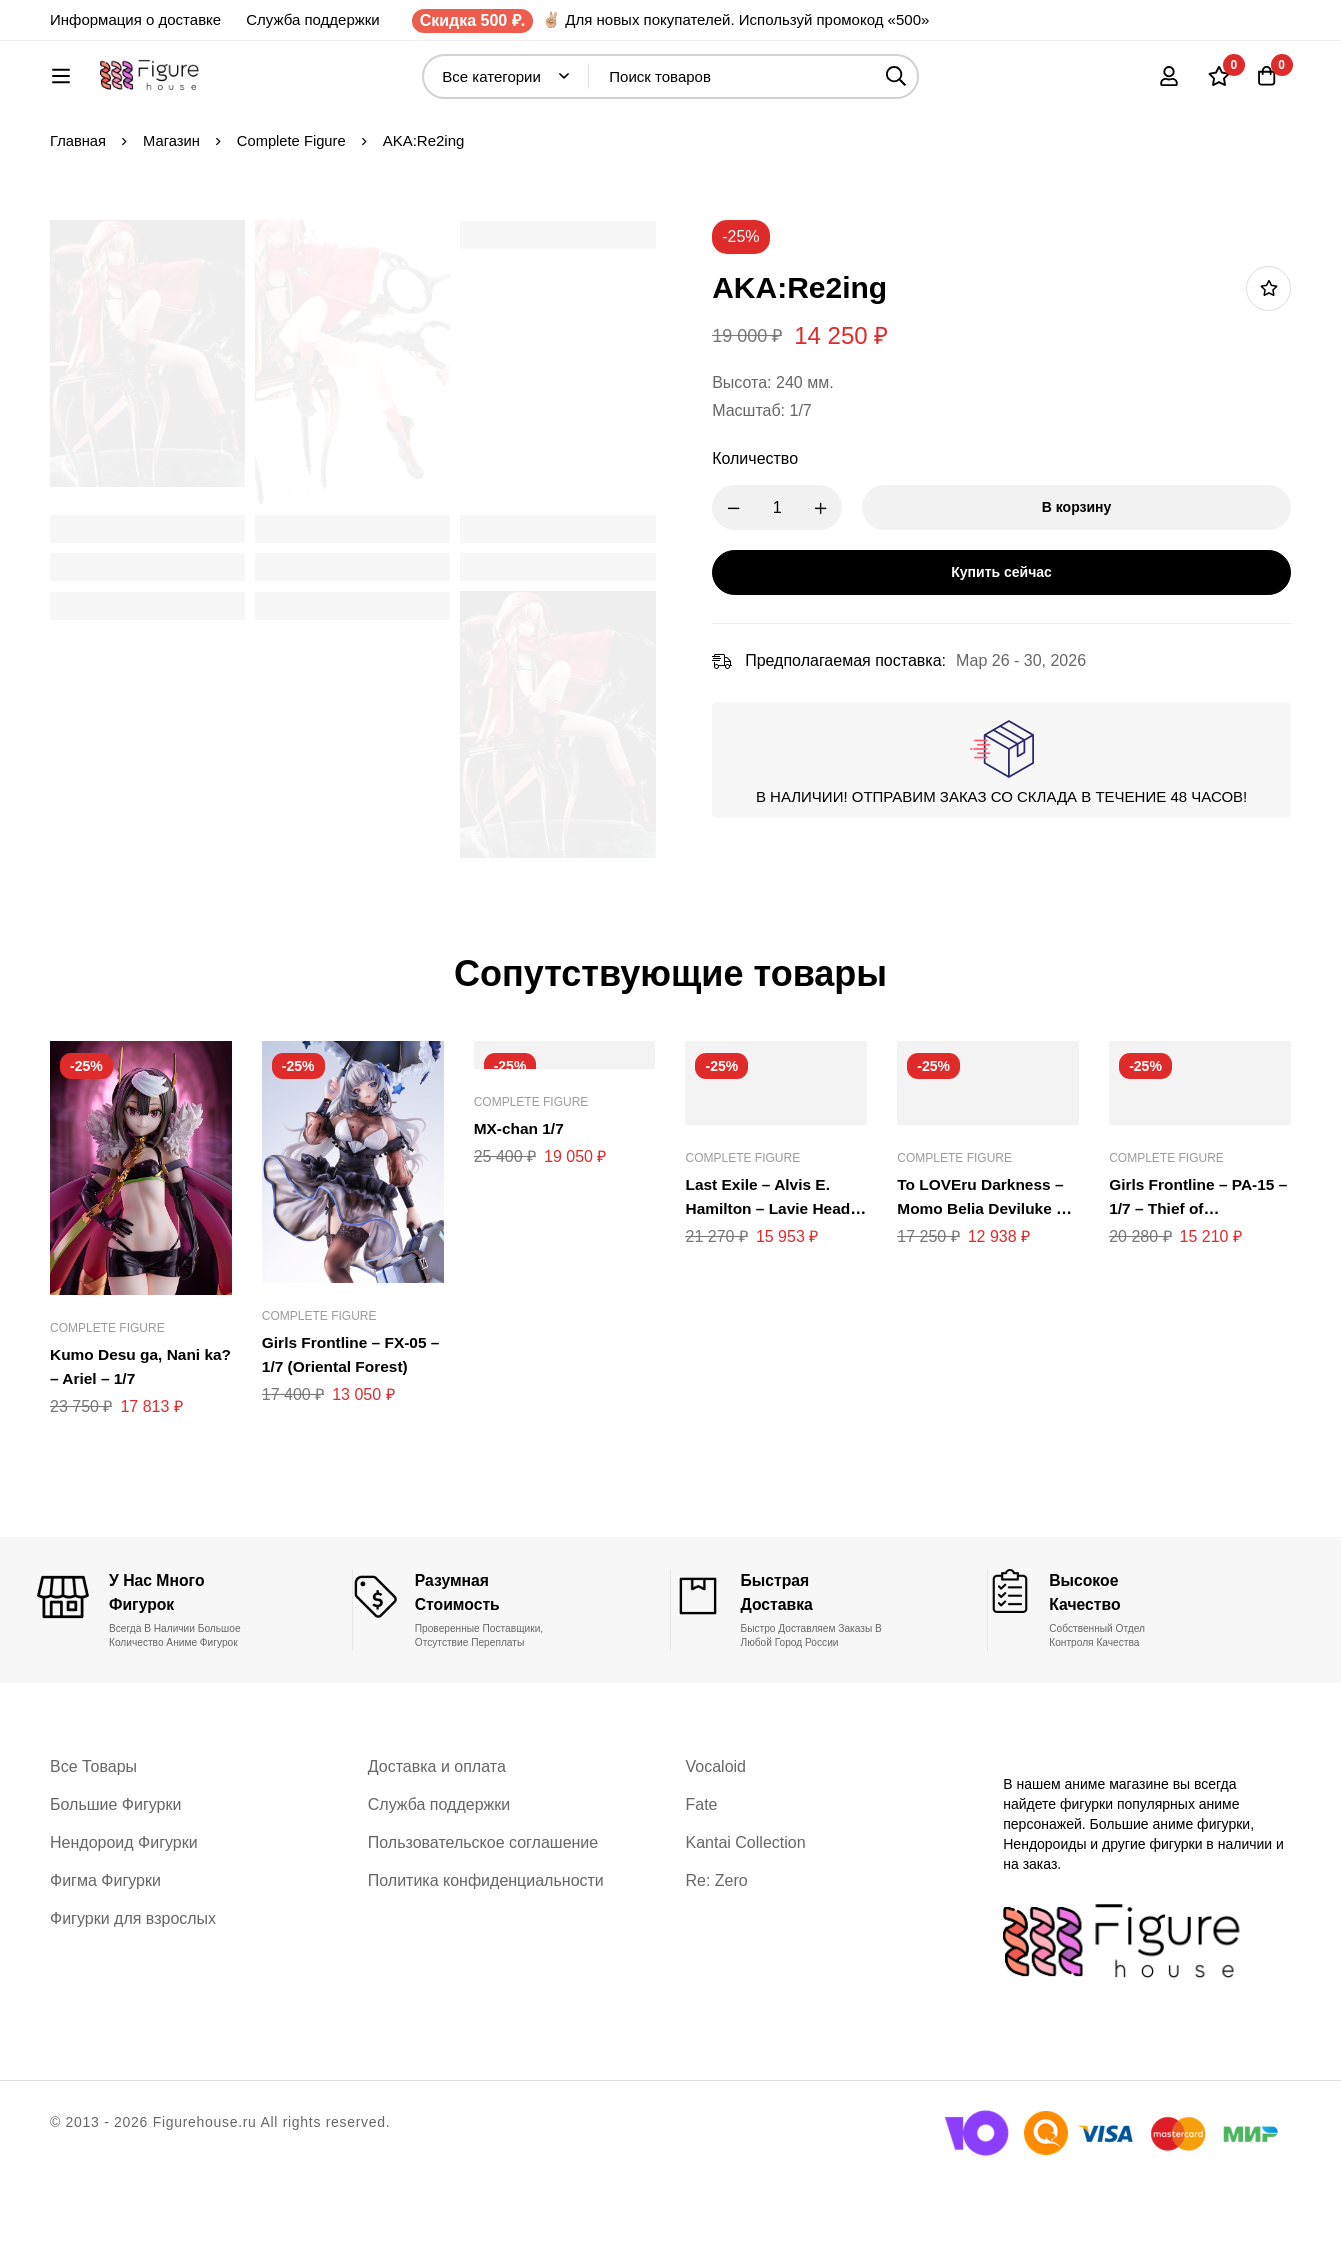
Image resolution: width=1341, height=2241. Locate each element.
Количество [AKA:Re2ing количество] (769, 524)
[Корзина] (1265, 86)
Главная (78, 206)
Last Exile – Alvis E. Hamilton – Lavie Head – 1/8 (770, 1274)
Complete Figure (294, 206)
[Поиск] (945, 86)
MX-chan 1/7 (520, 1194)
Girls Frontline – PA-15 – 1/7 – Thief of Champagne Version (1194, 1274)
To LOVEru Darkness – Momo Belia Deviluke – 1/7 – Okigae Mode (983, 1274)
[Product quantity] (791, 573)
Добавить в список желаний (1268, 354)
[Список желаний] (1215, 86)
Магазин (173, 206)
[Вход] (1165, 86)
